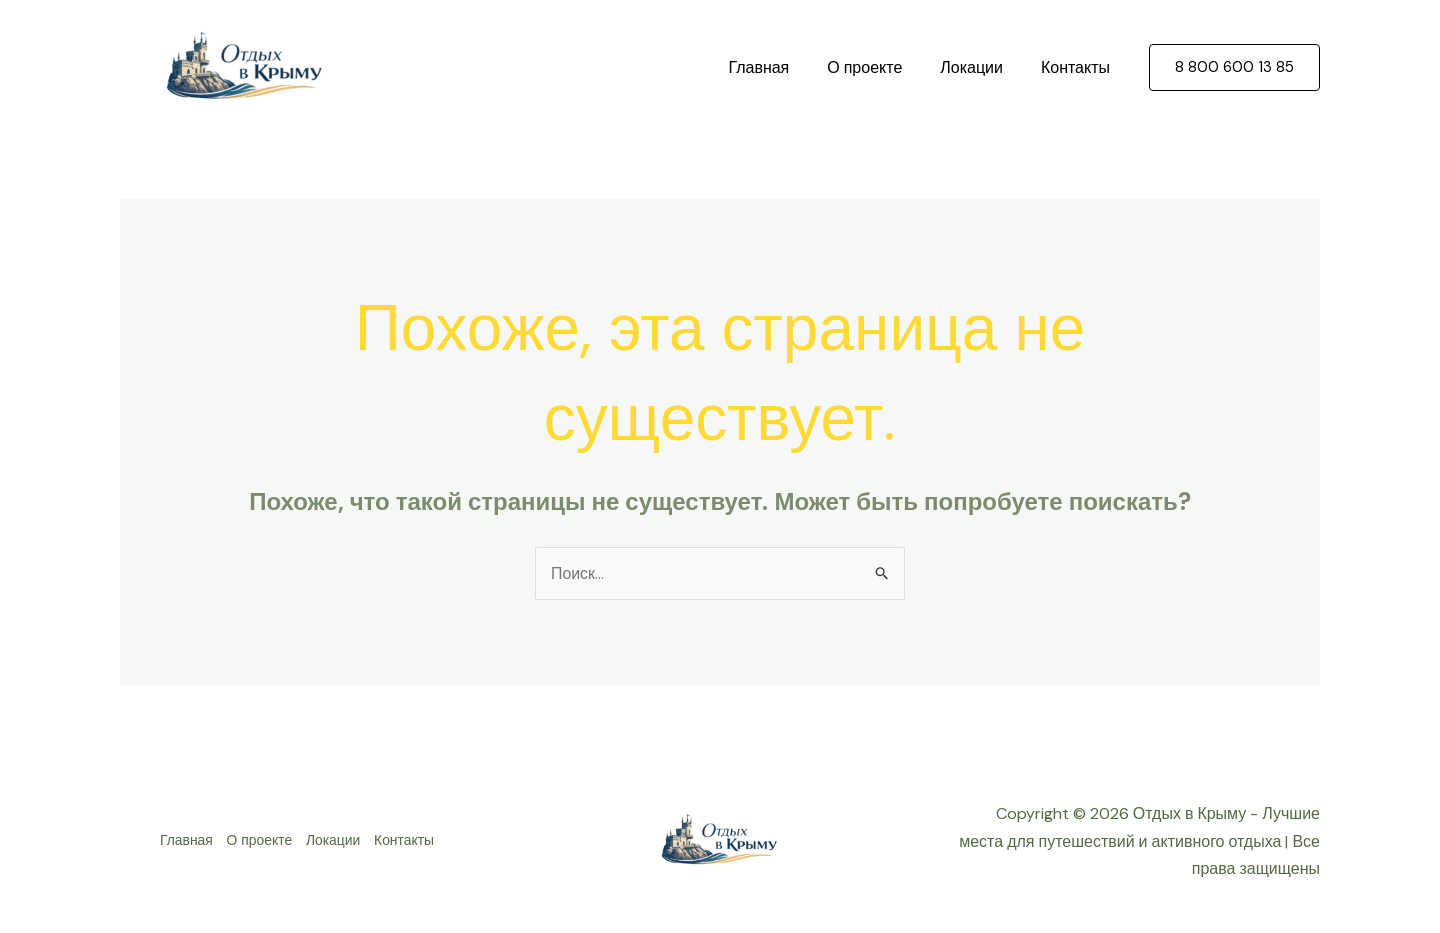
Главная (779, 67)
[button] (1234, 67)
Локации (980, 67)
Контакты (1078, 67)
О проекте (879, 67)
